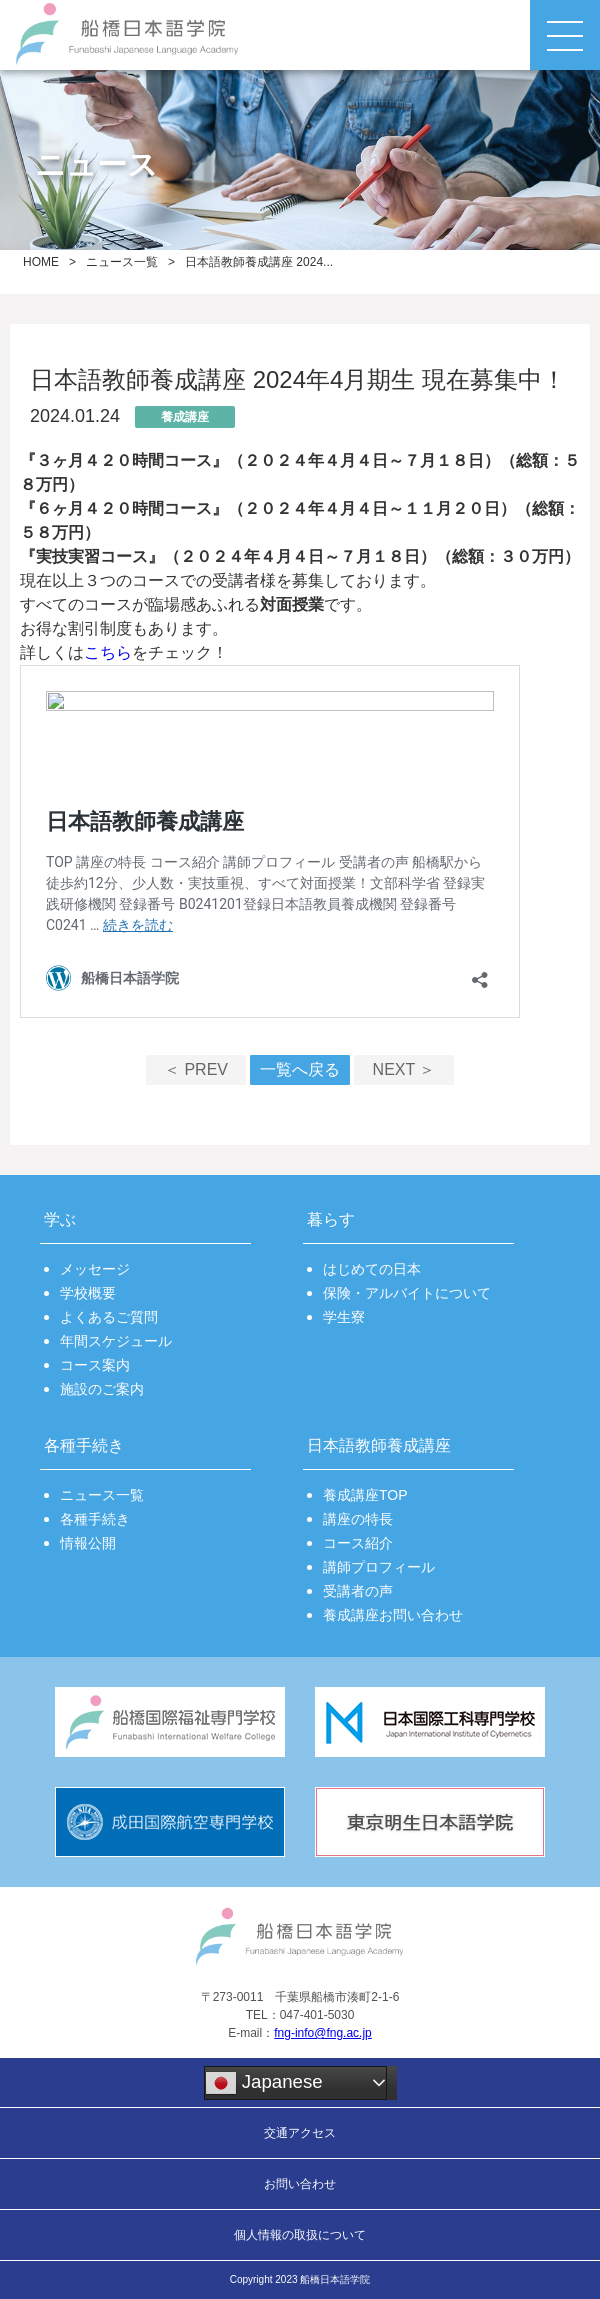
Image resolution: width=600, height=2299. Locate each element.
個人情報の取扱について (300, 2235)
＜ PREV (196, 1069)
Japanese (264, 2083)
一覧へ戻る (300, 1069)
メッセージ (95, 1269)
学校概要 (88, 1293)
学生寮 (344, 1317)
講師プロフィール (379, 1567)
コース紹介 (358, 1543)
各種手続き (95, 1519)
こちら (108, 652)
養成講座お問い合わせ (393, 1615)
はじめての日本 (372, 1269)
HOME (41, 262)
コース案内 (95, 1365)
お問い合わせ (300, 2184)
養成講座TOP (365, 1495)
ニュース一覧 (122, 262)
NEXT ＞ (404, 1069)
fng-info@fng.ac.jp (323, 2033)
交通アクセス (300, 2133)
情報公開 (88, 1543)
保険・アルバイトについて (407, 1293)
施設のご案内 (102, 1389)
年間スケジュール (116, 1341)
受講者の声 (358, 1591)
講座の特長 (358, 1519)
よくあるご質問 (109, 1317)
